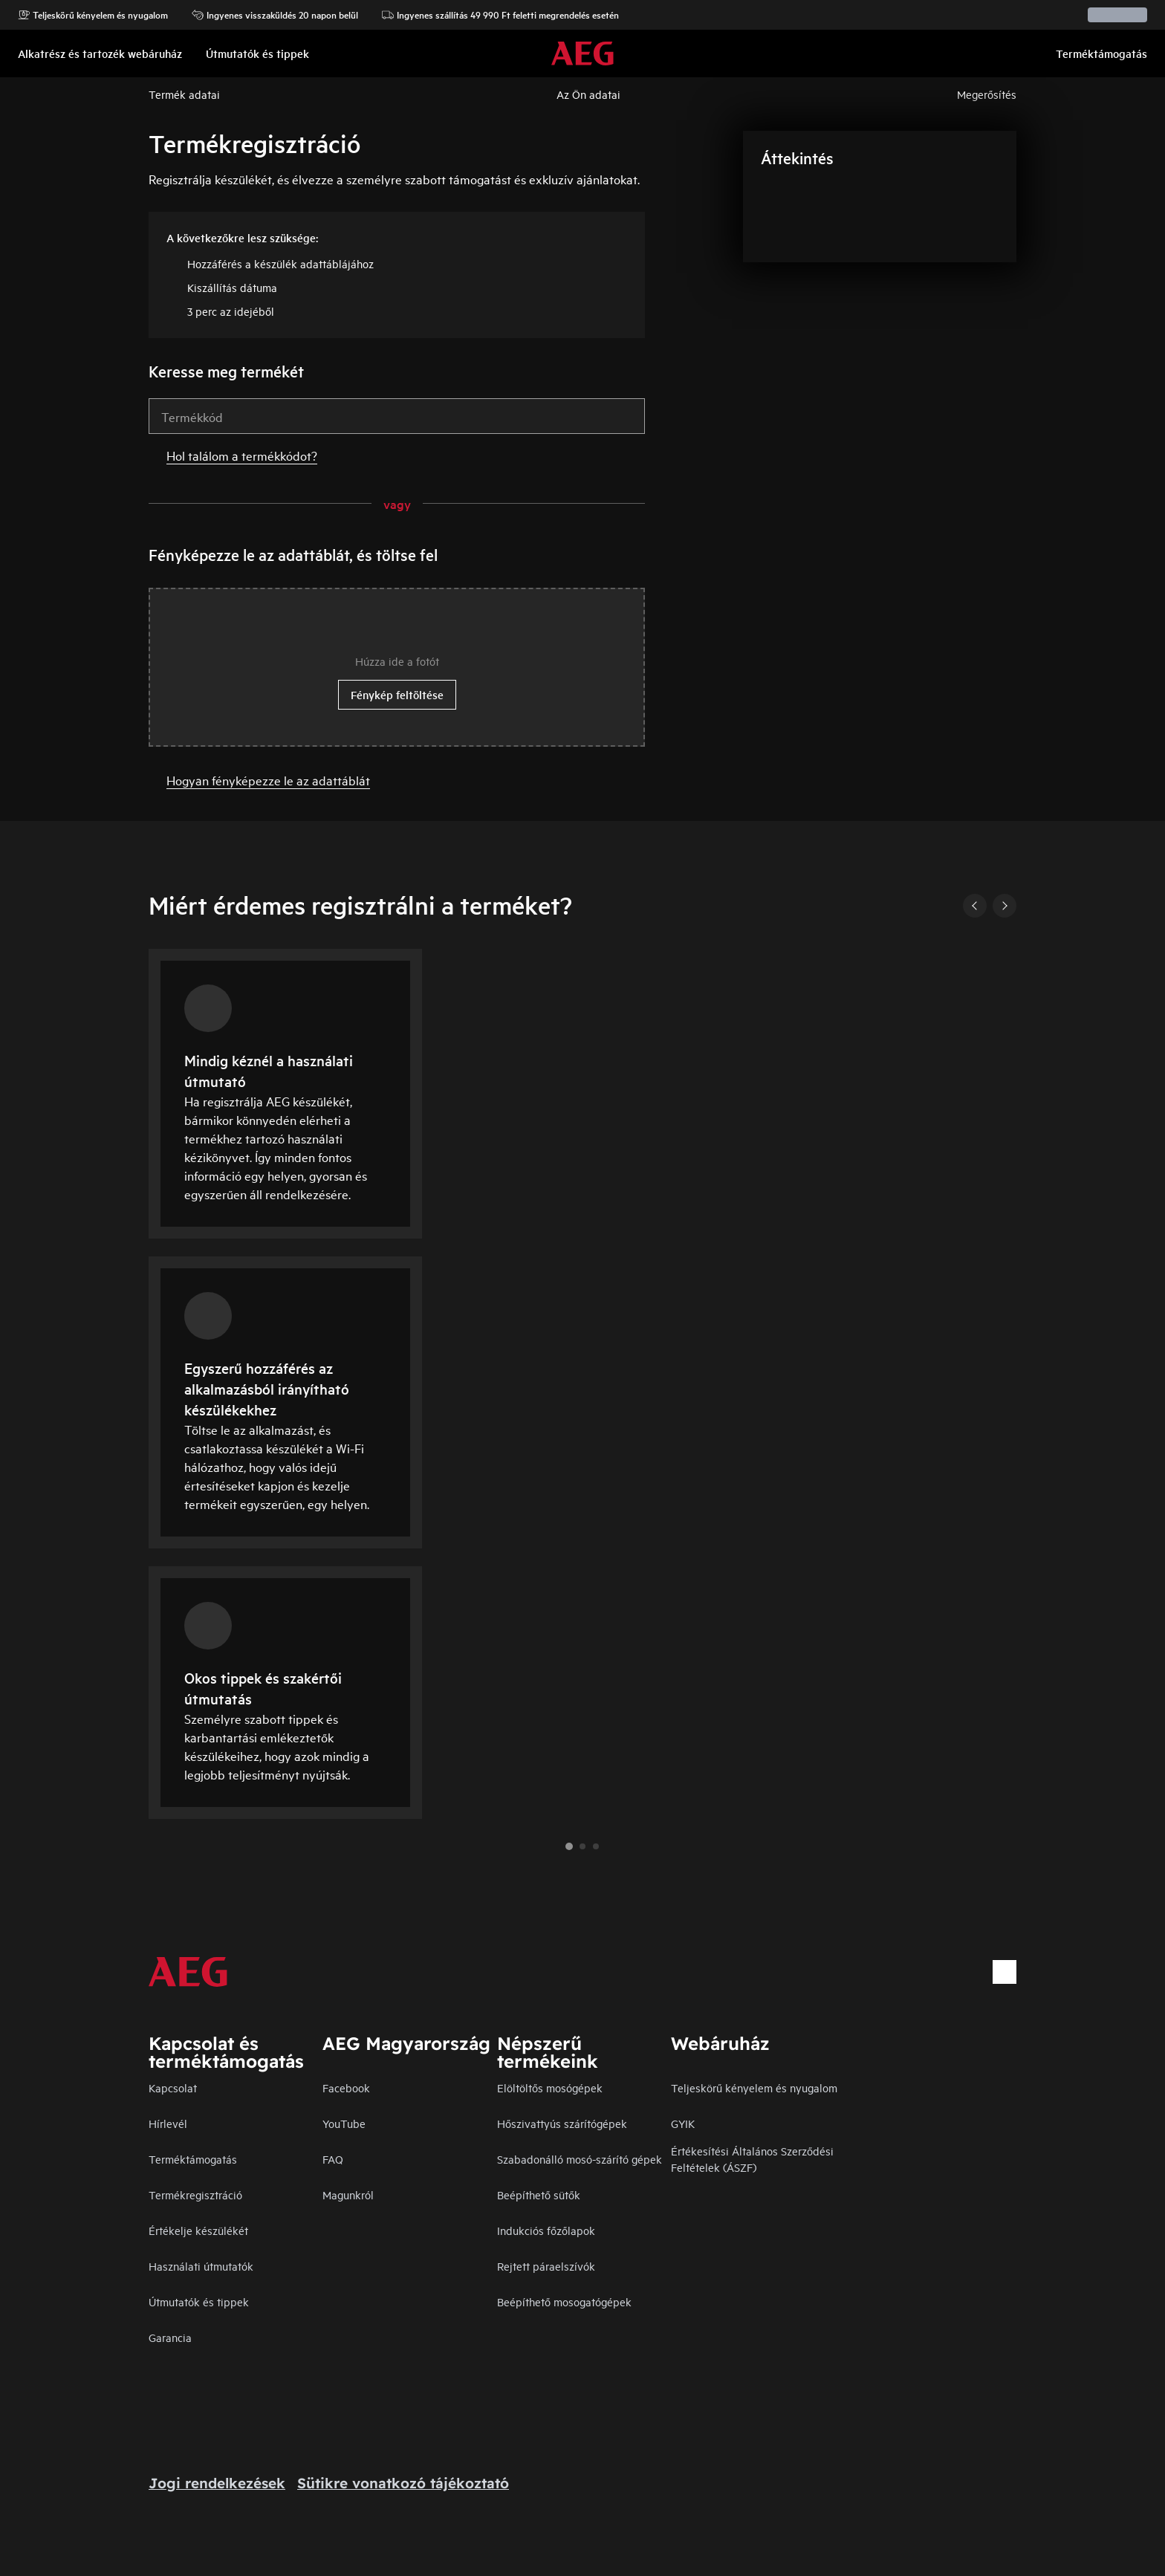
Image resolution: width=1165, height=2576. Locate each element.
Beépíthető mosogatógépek (564, 2301)
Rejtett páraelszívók (546, 2266)
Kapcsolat (173, 2087)
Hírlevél (168, 2123)
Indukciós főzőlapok (546, 2230)
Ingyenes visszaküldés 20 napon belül (275, 15)
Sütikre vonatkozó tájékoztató (403, 2483)
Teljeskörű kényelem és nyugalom (93, 15)
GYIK (683, 2123)
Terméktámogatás (193, 2159)
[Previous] (975, 906)
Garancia (170, 2337)
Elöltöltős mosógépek (550, 2087)
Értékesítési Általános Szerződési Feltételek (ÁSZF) (752, 2159)
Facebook (346, 2087)
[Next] (1004, 906)
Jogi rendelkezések (217, 2483)
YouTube (344, 2123)
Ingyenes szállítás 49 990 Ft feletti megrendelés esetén (500, 15)
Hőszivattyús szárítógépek (562, 2123)
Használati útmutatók (201, 2266)
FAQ (332, 2159)
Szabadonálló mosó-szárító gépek (579, 2159)
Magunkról (348, 2194)
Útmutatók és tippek (199, 2301)
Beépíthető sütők (538, 2194)
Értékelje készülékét (198, 2230)
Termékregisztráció (195, 2194)
